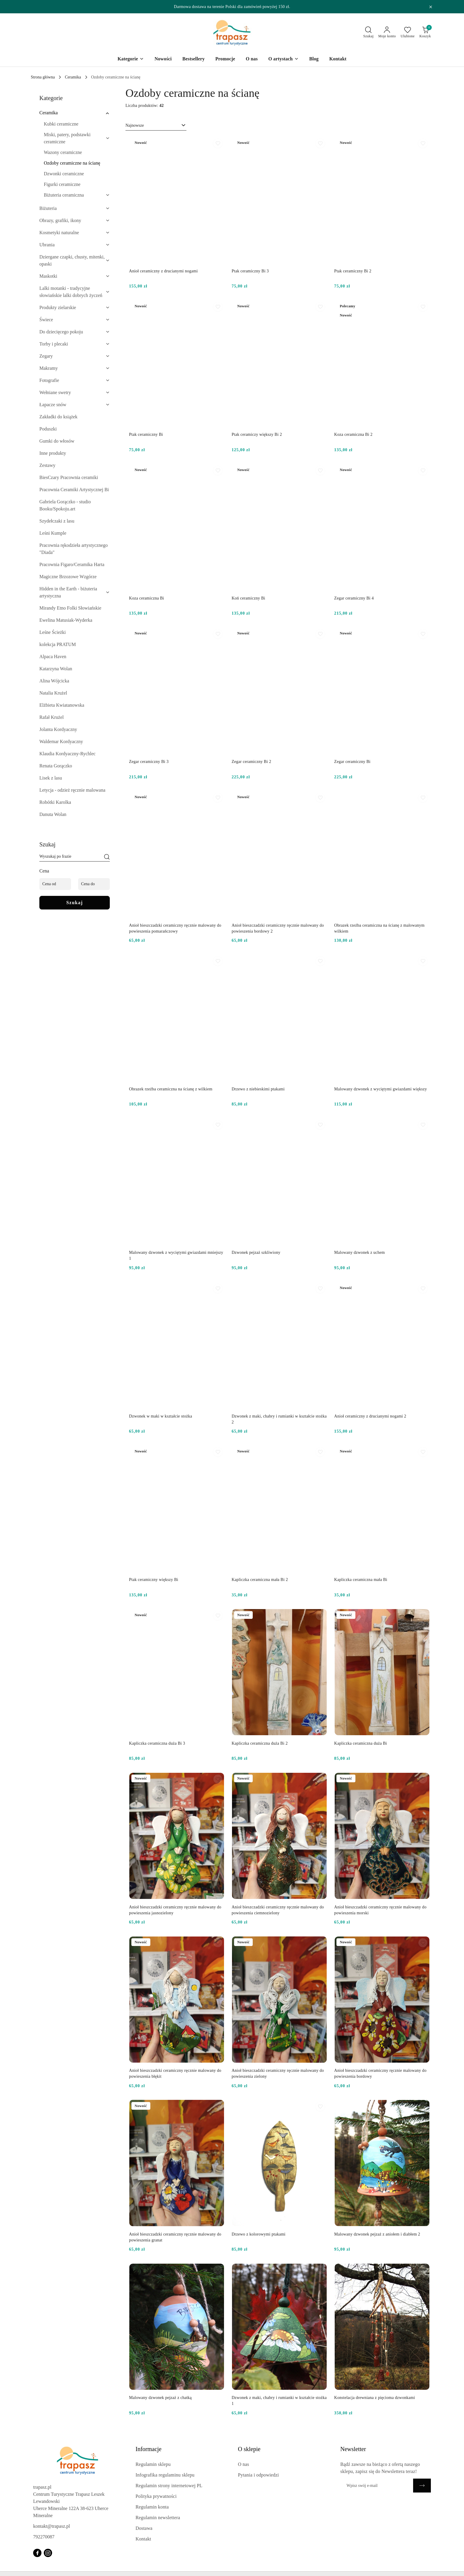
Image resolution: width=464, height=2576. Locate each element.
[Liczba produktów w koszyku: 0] (425, 32)
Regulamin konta (152, 2506)
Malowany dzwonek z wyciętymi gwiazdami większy (380, 1089)
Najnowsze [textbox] (134, 125)
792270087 (43, 2536)
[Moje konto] (387, 32)
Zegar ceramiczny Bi (352, 761)
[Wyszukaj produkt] (74, 857)
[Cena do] (94, 884)
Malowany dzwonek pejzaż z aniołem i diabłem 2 (377, 2234)
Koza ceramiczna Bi (146, 598)
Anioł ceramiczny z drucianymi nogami (163, 271)
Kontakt (143, 2538)
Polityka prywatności (156, 2496)
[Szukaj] (107, 857)
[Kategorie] (130, 59)
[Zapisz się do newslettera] (376, 2486)
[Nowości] (163, 59)
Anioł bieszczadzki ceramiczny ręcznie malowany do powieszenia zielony (278, 2073)
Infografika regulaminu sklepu (165, 2474)
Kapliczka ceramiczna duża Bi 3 (157, 1743)
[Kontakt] (338, 59)
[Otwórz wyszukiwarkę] (368, 32)
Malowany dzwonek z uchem (359, 1252)
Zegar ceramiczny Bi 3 (149, 761)
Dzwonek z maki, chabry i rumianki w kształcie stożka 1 (279, 2400)
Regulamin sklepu (153, 2464)
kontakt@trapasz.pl (51, 2526)
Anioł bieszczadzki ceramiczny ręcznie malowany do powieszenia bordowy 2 (278, 928)
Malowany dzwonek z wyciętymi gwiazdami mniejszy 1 (176, 1255)
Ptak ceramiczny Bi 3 (250, 271)
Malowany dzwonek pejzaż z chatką (160, 2397)
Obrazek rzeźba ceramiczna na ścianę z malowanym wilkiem (379, 928)
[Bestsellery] (193, 59)
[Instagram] (48, 2553)
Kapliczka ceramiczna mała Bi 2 (260, 1579)
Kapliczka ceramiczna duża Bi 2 (260, 1743)
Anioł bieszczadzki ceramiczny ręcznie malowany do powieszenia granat (175, 2237)
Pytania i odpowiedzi (258, 2474)
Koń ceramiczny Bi (248, 598)
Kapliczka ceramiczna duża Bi (360, 1743)
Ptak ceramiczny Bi (146, 434)
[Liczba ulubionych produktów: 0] (407, 32)
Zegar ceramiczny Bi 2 (251, 761)
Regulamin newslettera (158, 2517)
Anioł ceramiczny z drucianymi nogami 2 (370, 1416)
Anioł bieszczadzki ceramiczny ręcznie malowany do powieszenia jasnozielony (175, 1910)
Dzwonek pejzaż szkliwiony (256, 1252)
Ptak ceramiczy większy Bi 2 (257, 434)
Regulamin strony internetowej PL (169, 2485)
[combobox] (155, 125)
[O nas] (251, 59)
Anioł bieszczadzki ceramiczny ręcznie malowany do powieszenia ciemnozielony (278, 1910)
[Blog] (314, 59)
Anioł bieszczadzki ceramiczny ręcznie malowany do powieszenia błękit (175, 2073)
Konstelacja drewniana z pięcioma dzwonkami (374, 2397)
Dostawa (144, 2528)
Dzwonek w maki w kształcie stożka (160, 1416)
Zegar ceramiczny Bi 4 (354, 598)
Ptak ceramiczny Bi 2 (352, 271)
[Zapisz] (422, 2486)
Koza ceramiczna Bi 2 (353, 434)
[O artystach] (283, 59)
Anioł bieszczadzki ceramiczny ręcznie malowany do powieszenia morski (380, 1910)
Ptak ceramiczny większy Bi (153, 1579)
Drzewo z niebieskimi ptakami (258, 1089)
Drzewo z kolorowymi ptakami (259, 2234)
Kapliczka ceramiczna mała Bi (360, 1579)
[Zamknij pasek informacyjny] (430, 6)
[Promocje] (225, 59)
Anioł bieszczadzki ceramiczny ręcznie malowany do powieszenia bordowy (380, 2073)
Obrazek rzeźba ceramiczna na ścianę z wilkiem (170, 1089)
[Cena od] (55, 884)
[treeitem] (74, 113)
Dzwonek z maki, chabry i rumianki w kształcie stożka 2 (279, 1419)
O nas (243, 2464)
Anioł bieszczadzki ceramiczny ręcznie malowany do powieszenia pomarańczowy (175, 928)
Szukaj (74, 902)
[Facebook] (37, 2553)
